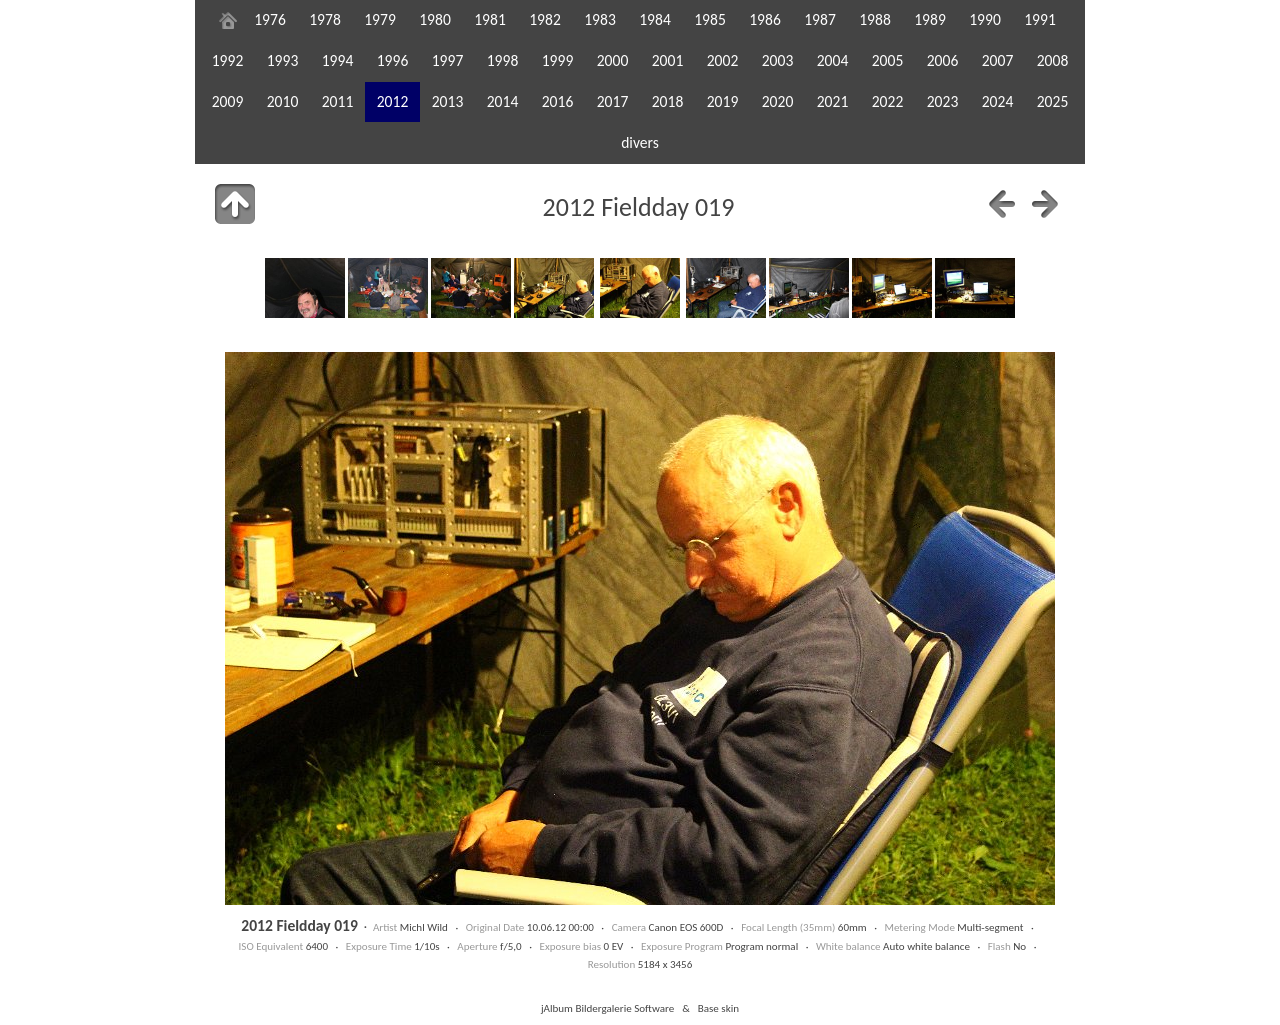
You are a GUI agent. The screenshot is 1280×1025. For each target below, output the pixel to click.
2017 (613, 101)
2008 (1053, 60)
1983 (600, 19)
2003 (778, 60)
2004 (833, 60)
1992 (228, 60)
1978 (325, 19)
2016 (558, 101)
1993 (283, 60)
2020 (778, 101)
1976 (270, 19)
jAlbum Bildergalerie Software (607, 1008)
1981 (490, 19)
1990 (985, 19)
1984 (655, 19)
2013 (448, 101)
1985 (710, 19)
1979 (380, 19)
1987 (820, 19)
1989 (930, 19)
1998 (503, 60)
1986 (765, 19)
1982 (545, 19)
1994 (338, 60)
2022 (888, 101)
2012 (393, 101)
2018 (668, 101)
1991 (1040, 19)
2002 (723, 60)
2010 (283, 101)
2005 (888, 60)
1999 (558, 60)
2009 (228, 101)
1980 (435, 19)
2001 (668, 60)
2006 (943, 60)
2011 (338, 101)
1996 (393, 60)
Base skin (718, 1008)
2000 (613, 60)
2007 (998, 60)
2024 (998, 101)
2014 (503, 101)
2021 (833, 101)
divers (640, 142)
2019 (723, 101)
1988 (875, 19)
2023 (943, 101)
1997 (448, 60)
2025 (1053, 101)
